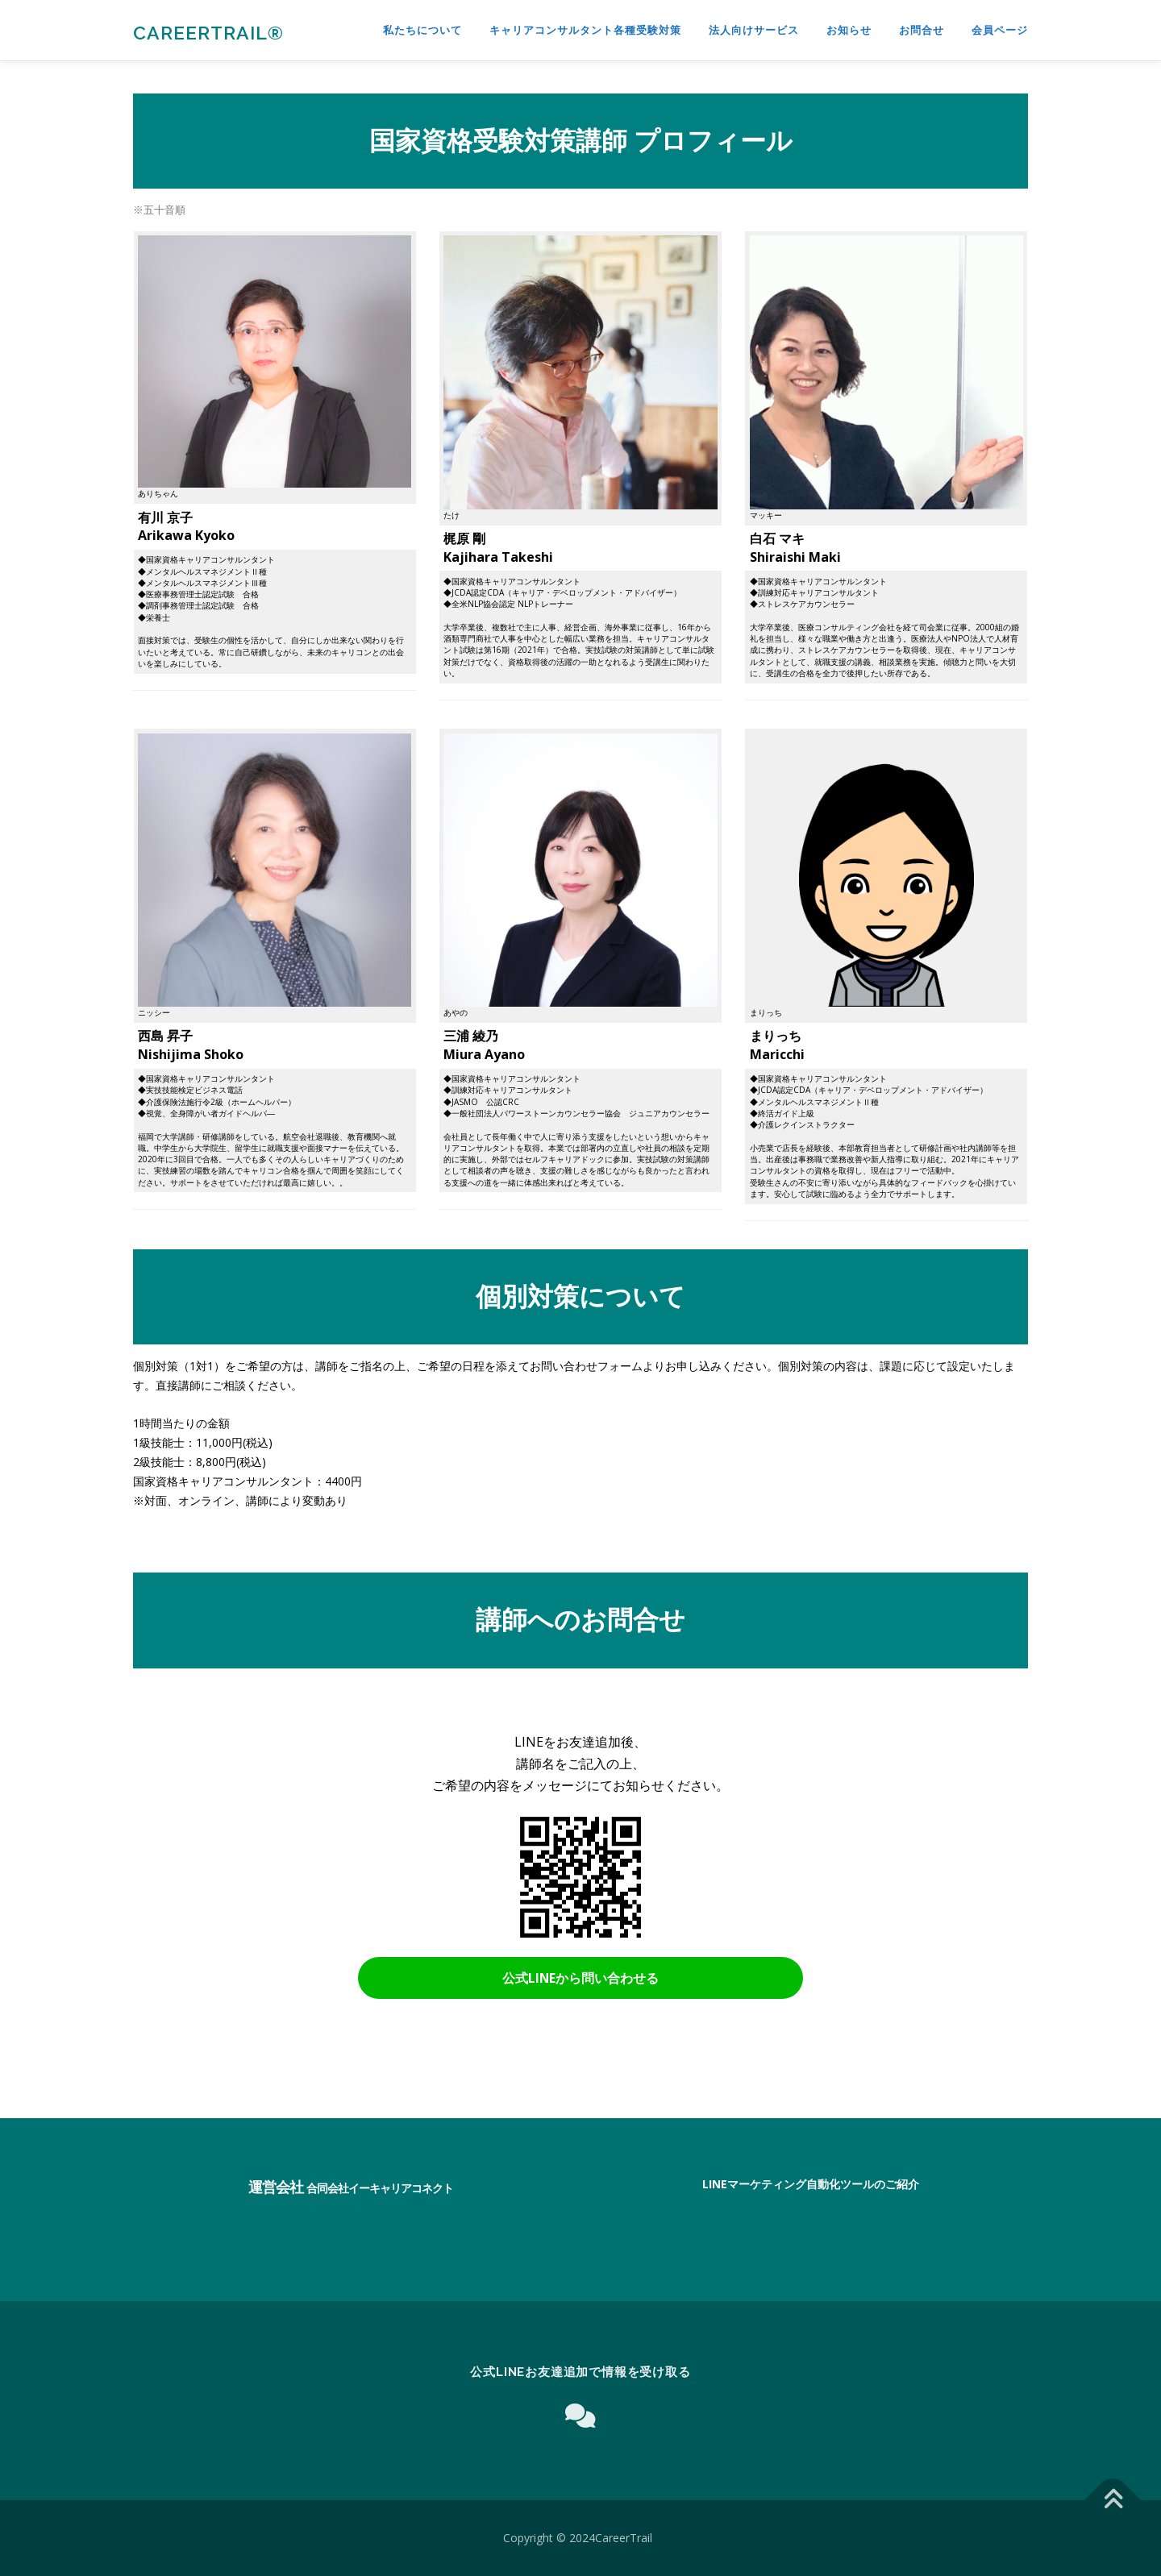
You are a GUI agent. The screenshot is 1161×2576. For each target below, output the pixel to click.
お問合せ (921, 30)
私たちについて (422, 30)
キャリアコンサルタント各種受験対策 (585, 30)
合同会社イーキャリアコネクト (379, 2188)
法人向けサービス (754, 30)
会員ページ (1000, 30)
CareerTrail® (208, 33)
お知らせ (849, 30)
